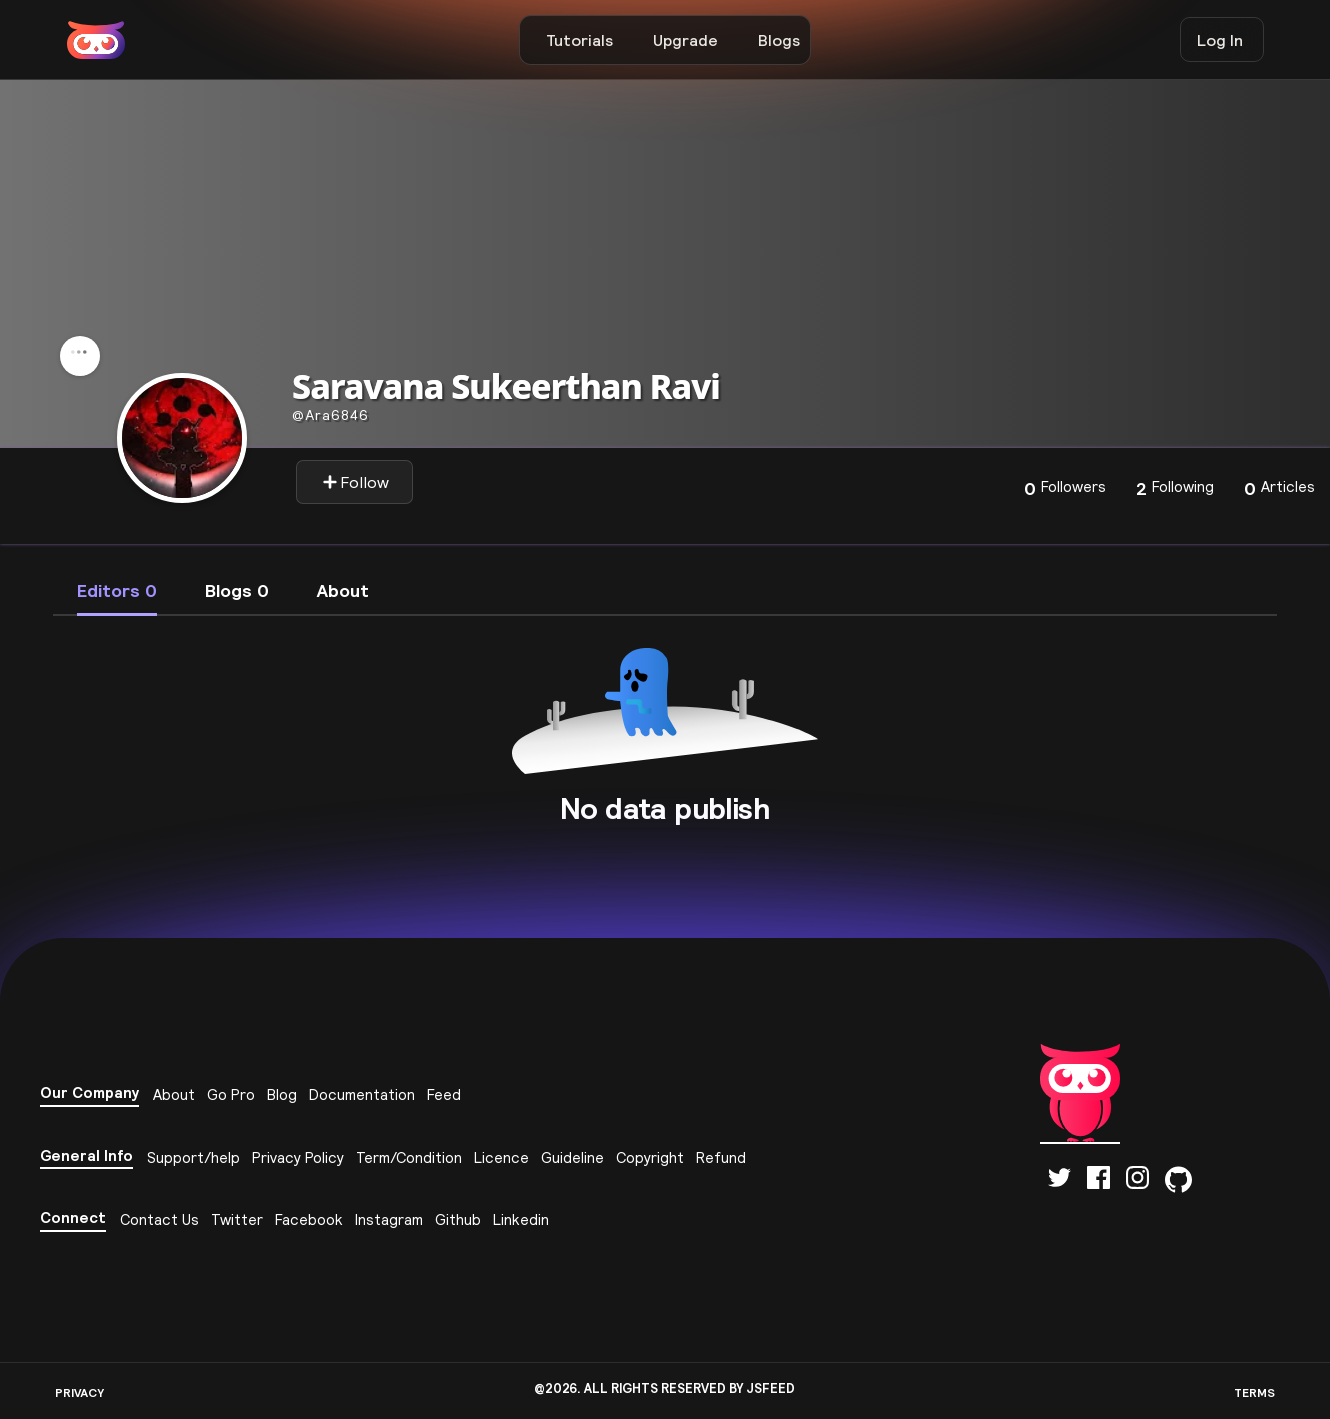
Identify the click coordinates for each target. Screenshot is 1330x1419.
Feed (444, 1094)
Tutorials (579, 40)
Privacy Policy (298, 1157)
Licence (501, 1157)
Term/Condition (409, 1157)
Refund (721, 1157)
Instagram (389, 1219)
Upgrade (685, 40)
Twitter (237, 1219)
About (174, 1094)
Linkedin (521, 1219)
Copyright (650, 1157)
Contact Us (159, 1219)
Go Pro (231, 1094)
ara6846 (330, 415)
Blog (282, 1094)
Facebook (309, 1219)
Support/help (193, 1157)
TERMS (1254, 1392)
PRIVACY (79, 1392)
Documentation (362, 1094)
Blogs (779, 40)
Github (458, 1219)
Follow (355, 482)
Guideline (572, 1157)
